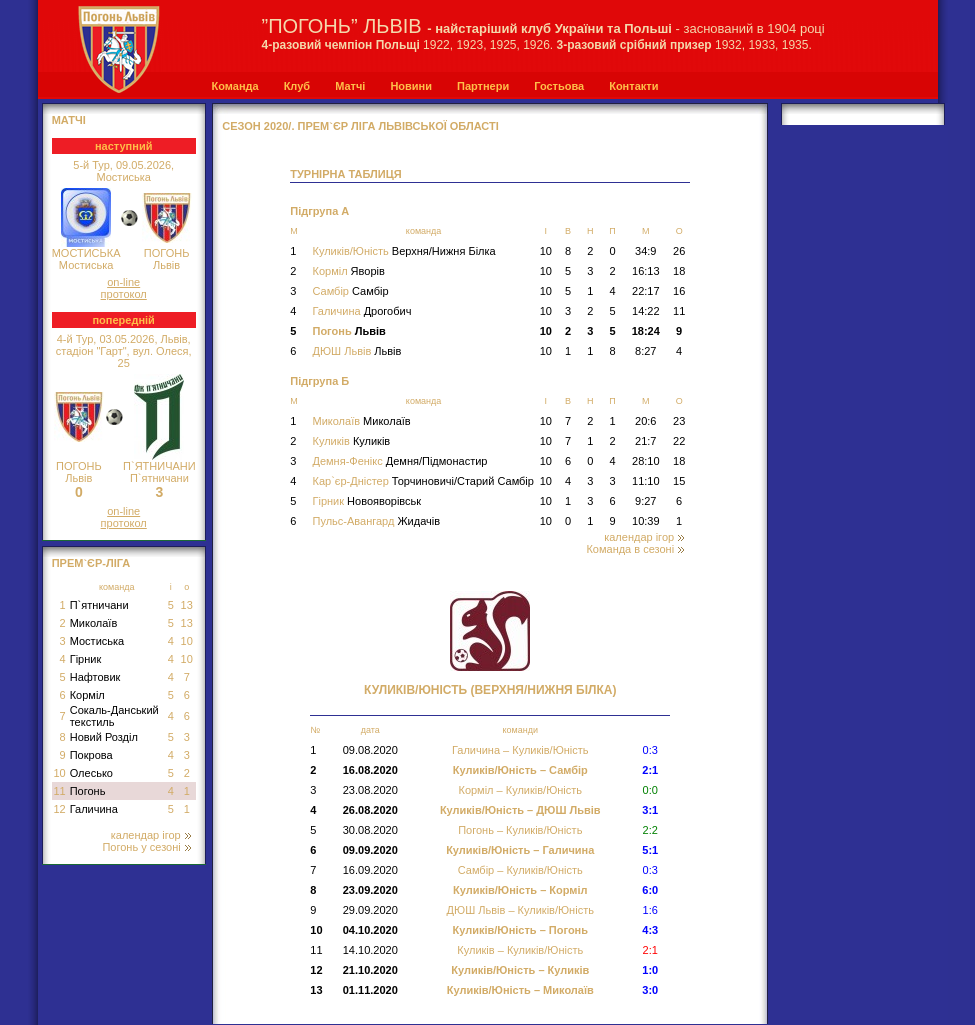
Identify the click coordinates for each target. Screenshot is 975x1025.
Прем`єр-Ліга (91, 563)
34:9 (645, 251)
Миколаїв (94, 623)
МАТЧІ (69, 120)
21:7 (645, 441)
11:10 (646, 481)
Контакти (633, 86)
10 (187, 641)
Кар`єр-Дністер (422, 481)
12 (59, 809)
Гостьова (559, 86)
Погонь (88, 791)
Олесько (91, 773)
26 (679, 251)
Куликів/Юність (403, 251)
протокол (124, 294)
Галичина (94, 809)
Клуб (297, 86)
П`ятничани (99, 605)
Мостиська (97, 641)
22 (679, 441)
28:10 (646, 461)
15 (679, 481)
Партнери (483, 86)
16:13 (646, 271)
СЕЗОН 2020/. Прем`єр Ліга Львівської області (360, 126)
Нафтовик (95, 677)
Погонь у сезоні (146, 847)
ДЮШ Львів (356, 351)
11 (59, 791)
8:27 (645, 351)
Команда (235, 86)
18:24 (646, 331)
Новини (411, 86)
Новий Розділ (104, 737)
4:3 (650, 930)
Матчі (350, 86)
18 (679, 271)
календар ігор (151, 835)
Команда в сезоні (635, 549)
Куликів (351, 441)
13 (187, 605)
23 (679, 421)
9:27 (645, 501)
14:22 (646, 311)
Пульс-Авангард (376, 521)
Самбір (350, 291)
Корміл (87, 695)
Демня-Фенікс (399, 461)
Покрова (91, 755)
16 (679, 291)
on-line (123, 282)
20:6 (645, 421)
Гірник (86, 659)
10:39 (646, 521)
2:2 (650, 830)
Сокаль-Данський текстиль (114, 716)
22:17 (646, 291)
